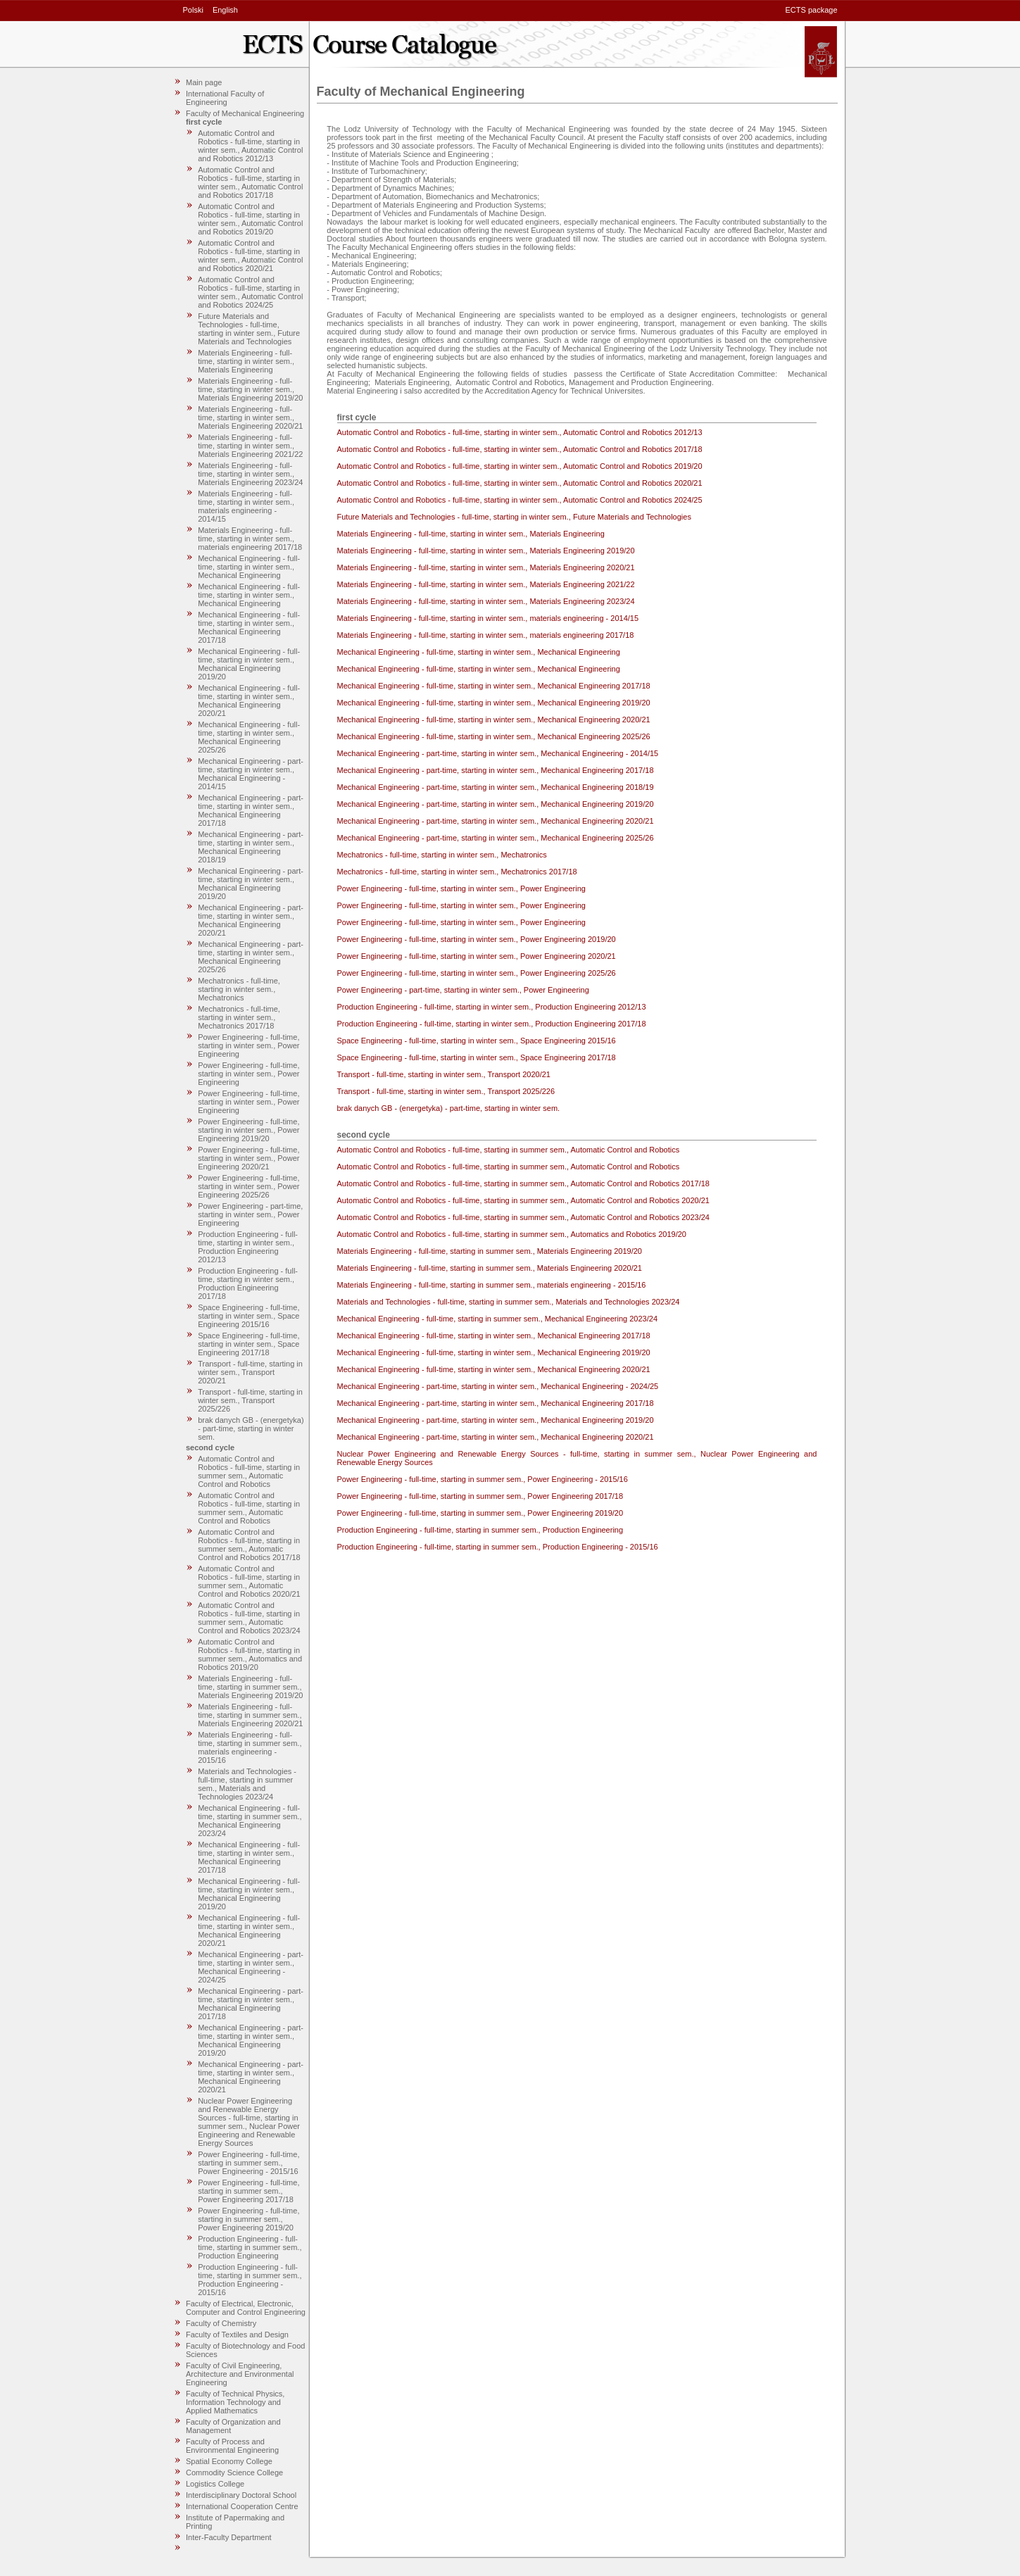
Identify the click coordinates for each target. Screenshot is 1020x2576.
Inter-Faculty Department (229, 2537)
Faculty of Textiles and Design (237, 2334)
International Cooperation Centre (242, 2506)
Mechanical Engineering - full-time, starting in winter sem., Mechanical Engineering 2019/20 (249, 664)
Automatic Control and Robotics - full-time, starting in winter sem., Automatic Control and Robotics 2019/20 (250, 219)
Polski (193, 10)
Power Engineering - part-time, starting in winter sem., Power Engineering (250, 1214)
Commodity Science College (234, 2472)
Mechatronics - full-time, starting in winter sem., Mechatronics (239, 989)
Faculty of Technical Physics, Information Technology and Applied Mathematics (235, 2402)
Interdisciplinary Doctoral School (241, 2495)
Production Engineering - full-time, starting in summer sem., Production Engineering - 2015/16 (249, 2280)
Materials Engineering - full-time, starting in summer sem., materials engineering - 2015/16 (249, 1747)
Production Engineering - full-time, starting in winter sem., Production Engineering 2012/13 (248, 1247)
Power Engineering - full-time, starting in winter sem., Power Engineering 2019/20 (248, 1130)
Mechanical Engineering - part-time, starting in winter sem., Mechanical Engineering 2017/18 (250, 810)
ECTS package (812, 10)
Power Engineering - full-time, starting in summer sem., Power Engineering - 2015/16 (248, 2162)
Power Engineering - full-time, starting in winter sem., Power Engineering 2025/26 (248, 1186)
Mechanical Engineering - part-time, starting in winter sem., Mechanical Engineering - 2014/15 (250, 774)
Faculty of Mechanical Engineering (245, 113)
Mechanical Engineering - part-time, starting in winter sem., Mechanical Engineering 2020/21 (250, 920)
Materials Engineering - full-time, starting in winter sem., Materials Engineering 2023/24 (250, 473)
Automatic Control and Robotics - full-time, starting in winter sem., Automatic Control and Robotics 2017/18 (250, 182)
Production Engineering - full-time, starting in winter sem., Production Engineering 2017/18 (248, 1283)
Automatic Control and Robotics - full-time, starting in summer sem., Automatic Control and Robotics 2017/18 (249, 1545)
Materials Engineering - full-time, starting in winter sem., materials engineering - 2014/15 (246, 506)
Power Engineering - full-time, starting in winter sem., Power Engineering (248, 1045)
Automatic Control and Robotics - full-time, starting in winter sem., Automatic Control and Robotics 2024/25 (250, 292)
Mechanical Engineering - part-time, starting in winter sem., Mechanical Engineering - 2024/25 (250, 1967)
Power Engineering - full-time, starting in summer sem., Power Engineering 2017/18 (248, 2191)
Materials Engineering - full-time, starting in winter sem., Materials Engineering (246, 361)
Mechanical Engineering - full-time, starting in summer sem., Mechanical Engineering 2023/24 (249, 1820)
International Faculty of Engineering (225, 97)
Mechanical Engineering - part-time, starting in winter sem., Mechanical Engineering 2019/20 (250, 883)
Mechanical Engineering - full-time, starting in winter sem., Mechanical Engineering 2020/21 (249, 700)
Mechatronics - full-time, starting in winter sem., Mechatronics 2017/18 (239, 1017)
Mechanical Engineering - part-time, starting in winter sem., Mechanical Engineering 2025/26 (250, 957)
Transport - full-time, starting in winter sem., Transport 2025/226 (250, 1400)
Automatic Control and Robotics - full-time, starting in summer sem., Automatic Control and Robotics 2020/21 (249, 1581)
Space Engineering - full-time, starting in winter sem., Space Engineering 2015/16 (248, 1315)
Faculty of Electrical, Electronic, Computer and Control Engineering (246, 2307)
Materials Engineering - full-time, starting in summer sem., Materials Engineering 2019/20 (250, 1686)
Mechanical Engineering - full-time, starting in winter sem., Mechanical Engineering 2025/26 (249, 737)
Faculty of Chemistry (221, 2323)
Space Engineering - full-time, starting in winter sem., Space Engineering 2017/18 (248, 1344)
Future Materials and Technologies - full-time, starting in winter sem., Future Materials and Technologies (249, 329)
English (225, 10)
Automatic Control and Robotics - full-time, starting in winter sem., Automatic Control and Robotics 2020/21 (250, 255)
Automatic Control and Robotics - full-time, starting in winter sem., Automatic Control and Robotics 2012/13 (250, 146)
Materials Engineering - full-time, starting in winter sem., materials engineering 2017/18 (250, 538)
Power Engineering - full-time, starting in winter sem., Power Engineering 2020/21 (248, 1158)
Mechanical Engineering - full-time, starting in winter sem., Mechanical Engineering (249, 566)
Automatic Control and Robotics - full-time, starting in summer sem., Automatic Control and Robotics (249, 1471)
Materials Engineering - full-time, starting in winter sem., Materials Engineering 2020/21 (250, 417)
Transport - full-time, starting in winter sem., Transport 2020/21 (250, 1372)
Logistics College (215, 2484)
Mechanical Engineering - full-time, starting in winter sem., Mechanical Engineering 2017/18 (249, 627)
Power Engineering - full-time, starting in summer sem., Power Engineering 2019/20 (248, 2219)
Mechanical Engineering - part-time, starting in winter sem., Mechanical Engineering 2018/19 (250, 847)
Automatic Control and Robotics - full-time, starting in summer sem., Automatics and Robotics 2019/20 (250, 1654)
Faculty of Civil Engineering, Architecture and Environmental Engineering (240, 2374)
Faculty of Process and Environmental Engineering (232, 2445)
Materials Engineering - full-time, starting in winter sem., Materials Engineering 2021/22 (250, 445)
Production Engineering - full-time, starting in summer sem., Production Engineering (249, 2247)
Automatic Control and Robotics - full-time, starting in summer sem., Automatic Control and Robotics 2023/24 (249, 1618)
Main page (204, 82)
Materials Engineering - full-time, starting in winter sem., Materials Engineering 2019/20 (250, 389)
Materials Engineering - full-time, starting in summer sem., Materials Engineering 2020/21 (250, 1715)
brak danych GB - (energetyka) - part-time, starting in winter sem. (250, 1428)
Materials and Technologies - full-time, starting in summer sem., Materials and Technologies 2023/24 (247, 1784)
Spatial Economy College (229, 2461)
